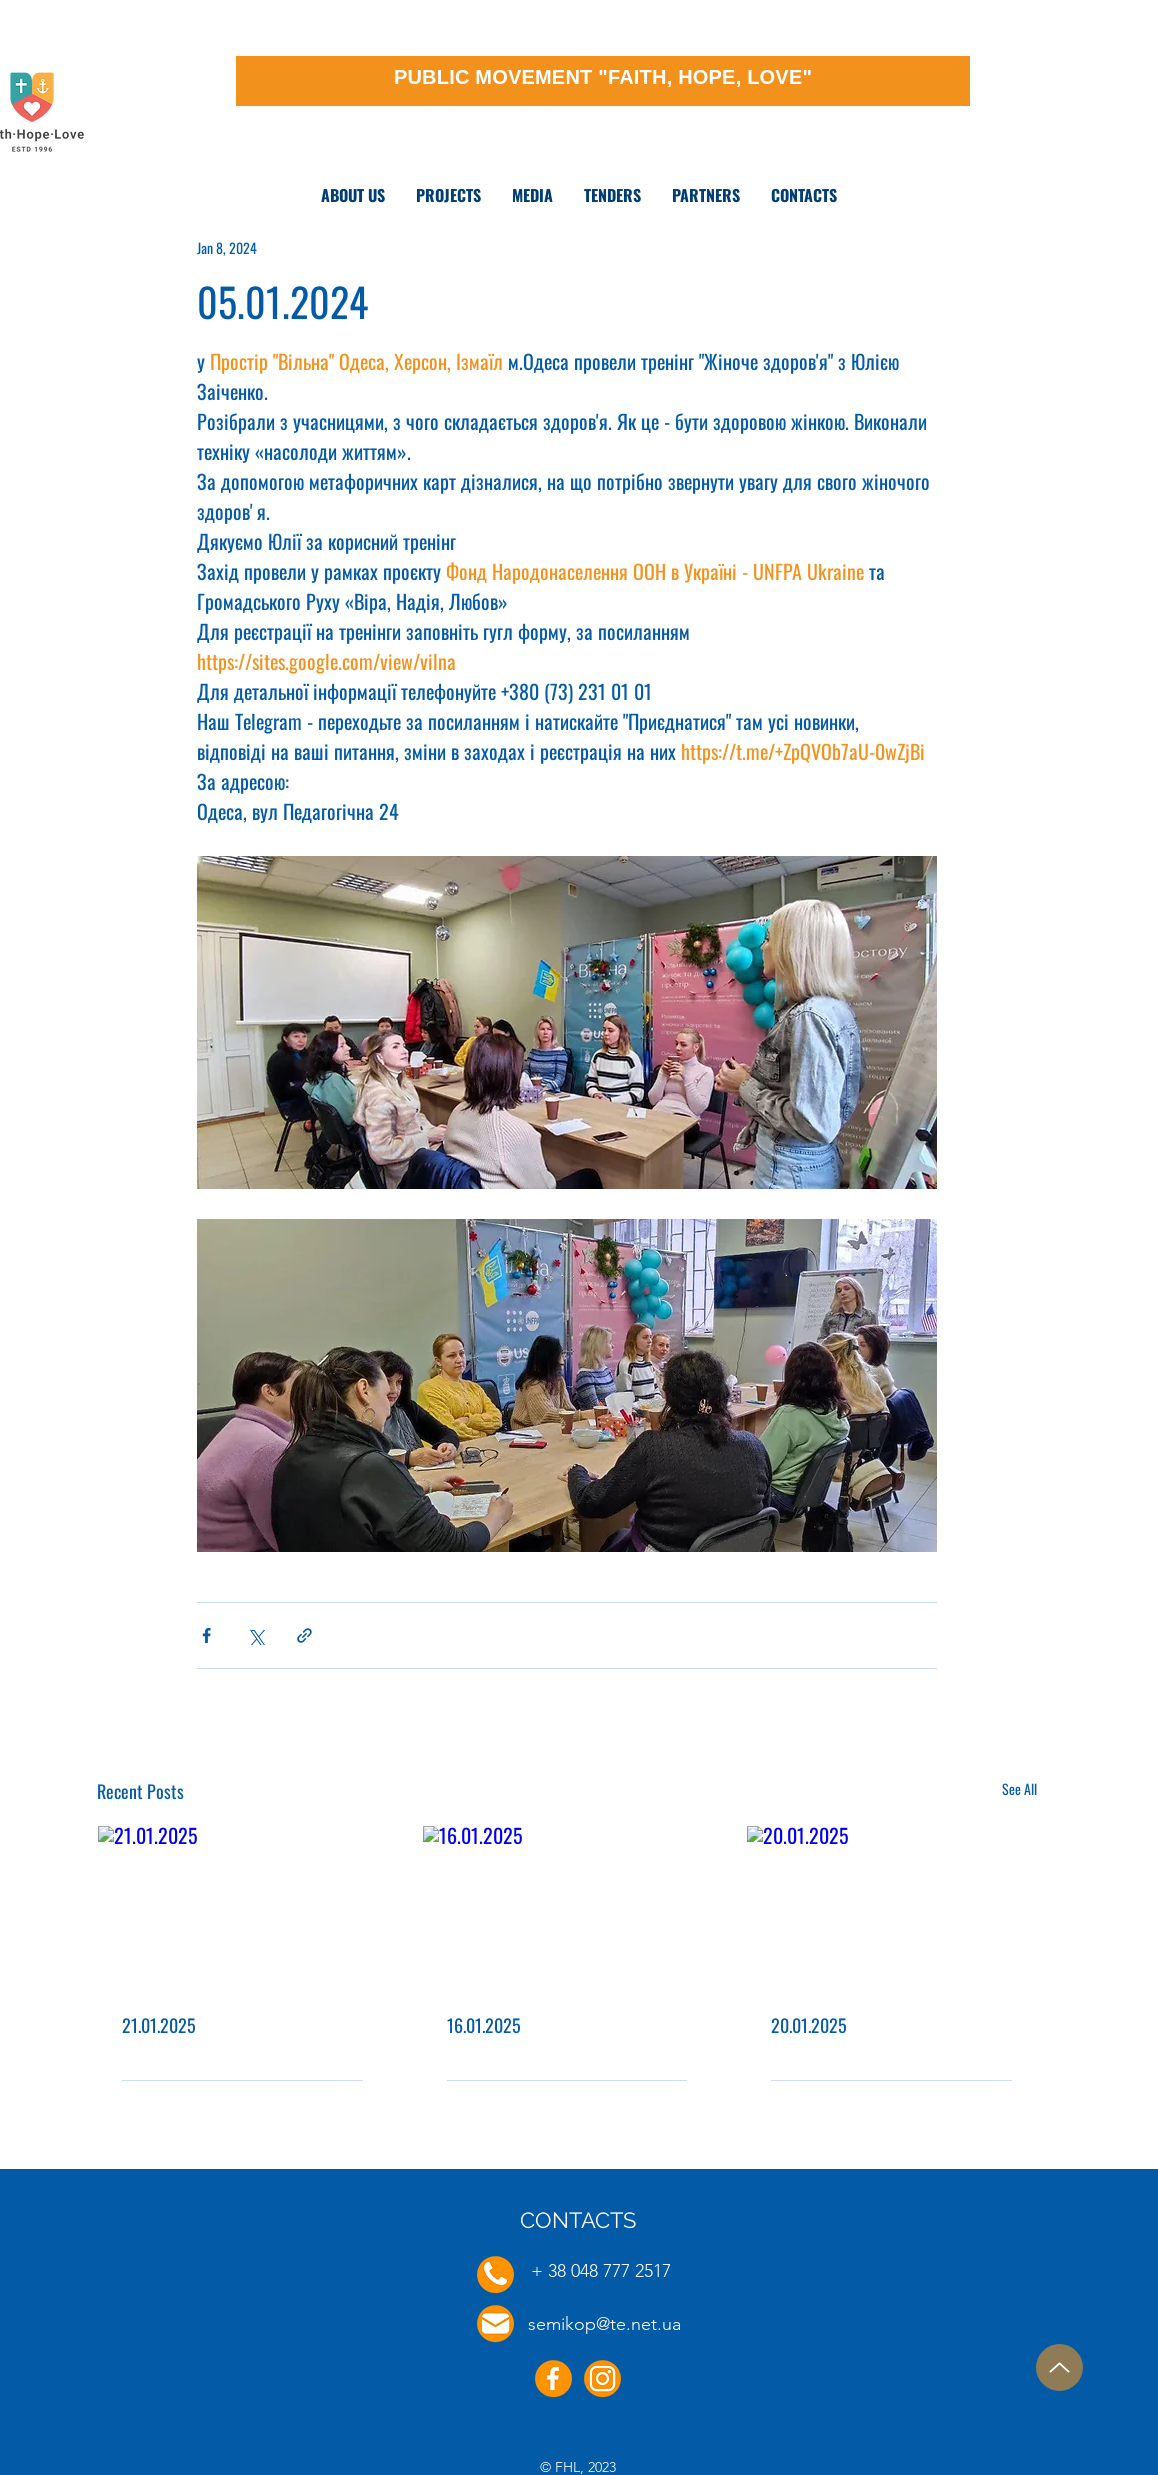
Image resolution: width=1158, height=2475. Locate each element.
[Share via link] (304, 1635)
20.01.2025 (809, 2025)
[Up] (1059, 2367)
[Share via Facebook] (206, 1635)
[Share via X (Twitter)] (255, 1635)
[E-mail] (495, 2323)
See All (1019, 1788)
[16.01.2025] (567, 1907)
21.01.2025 (159, 2025)
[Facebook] (553, 2378)
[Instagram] (602, 2378)
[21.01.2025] (242, 1907)
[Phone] (495, 2274)
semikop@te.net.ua (604, 2324)
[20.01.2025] (891, 1907)
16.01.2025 (484, 2025)
